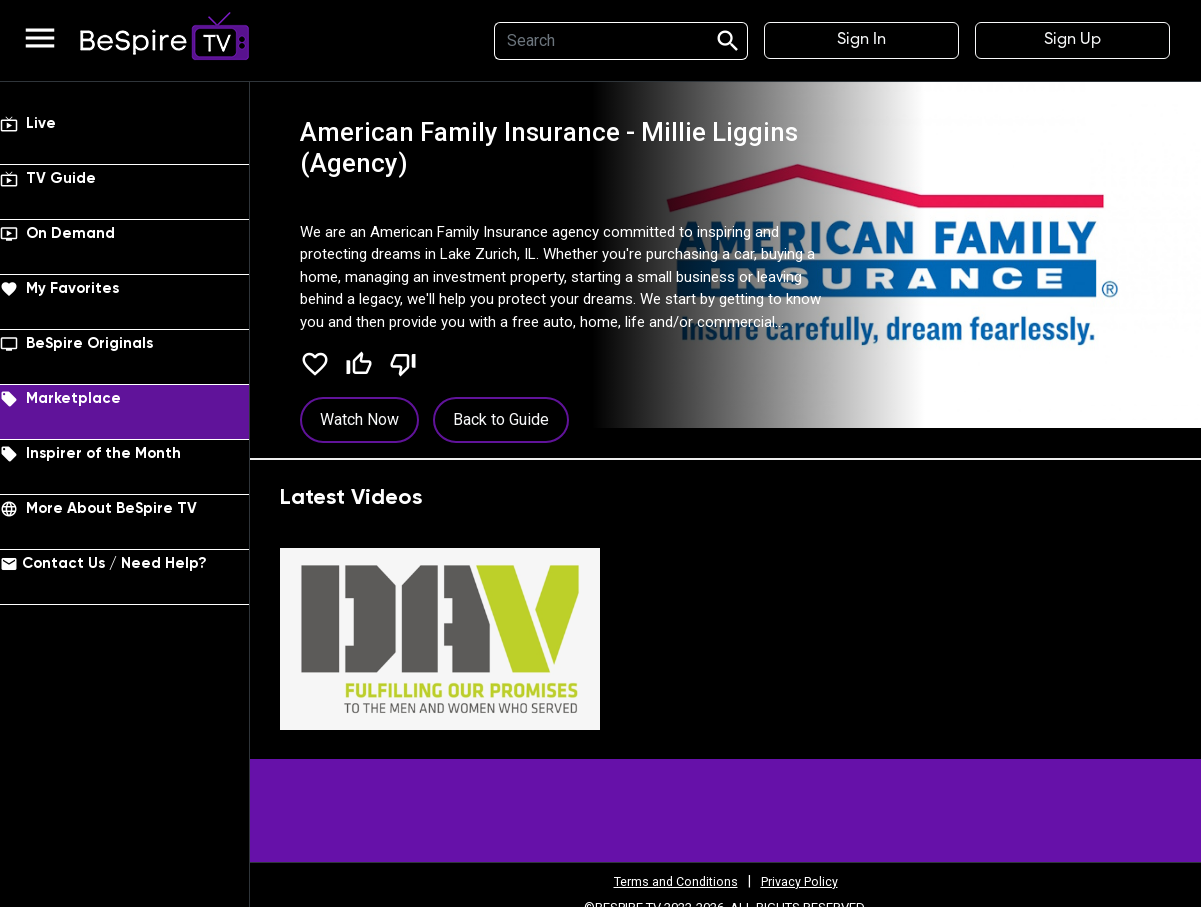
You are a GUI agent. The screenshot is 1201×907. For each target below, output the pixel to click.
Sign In (861, 40)
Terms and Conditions (671, 881)
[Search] (598, 41)
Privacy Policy (806, 881)
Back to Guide (501, 419)
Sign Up (1072, 40)
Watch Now (359, 419)
